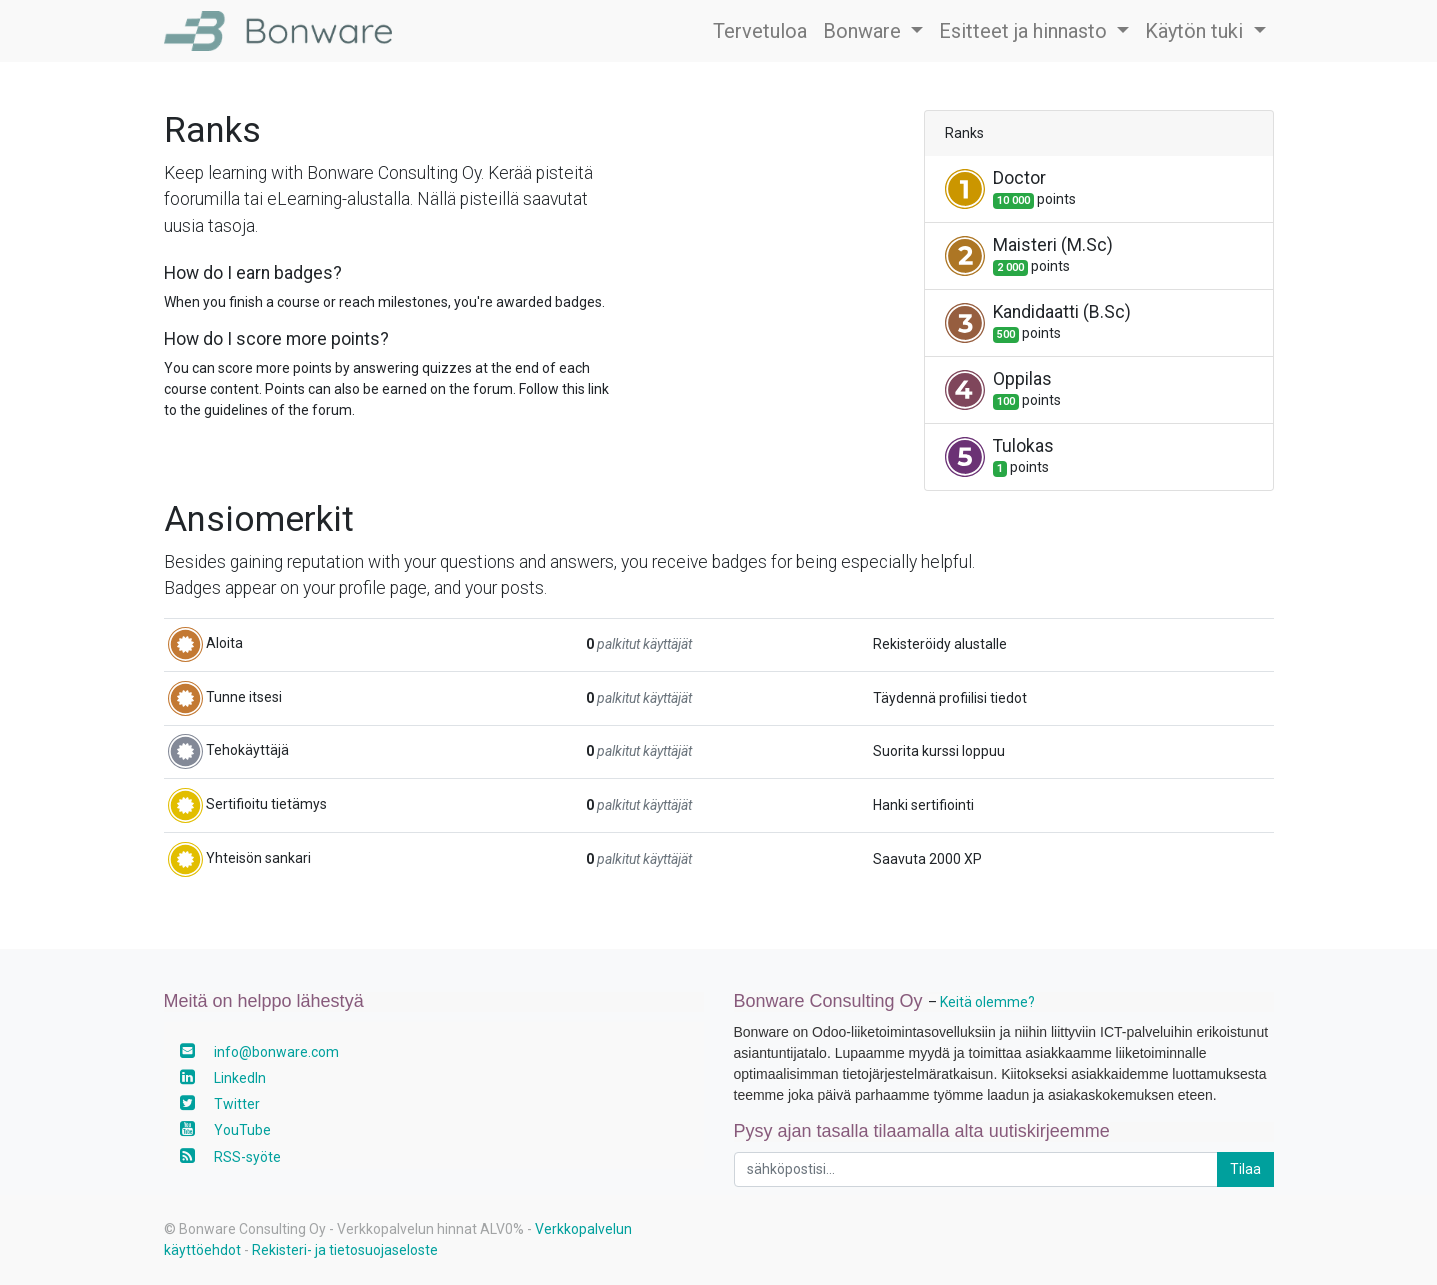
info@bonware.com (276, 1052)
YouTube (242, 1130)
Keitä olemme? (987, 1002)
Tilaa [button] (1245, 1169)
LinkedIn (240, 1078)
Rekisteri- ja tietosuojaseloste (345, 1250)
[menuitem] (760, 31)
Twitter (237, 1104)
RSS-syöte (247, 1157)
